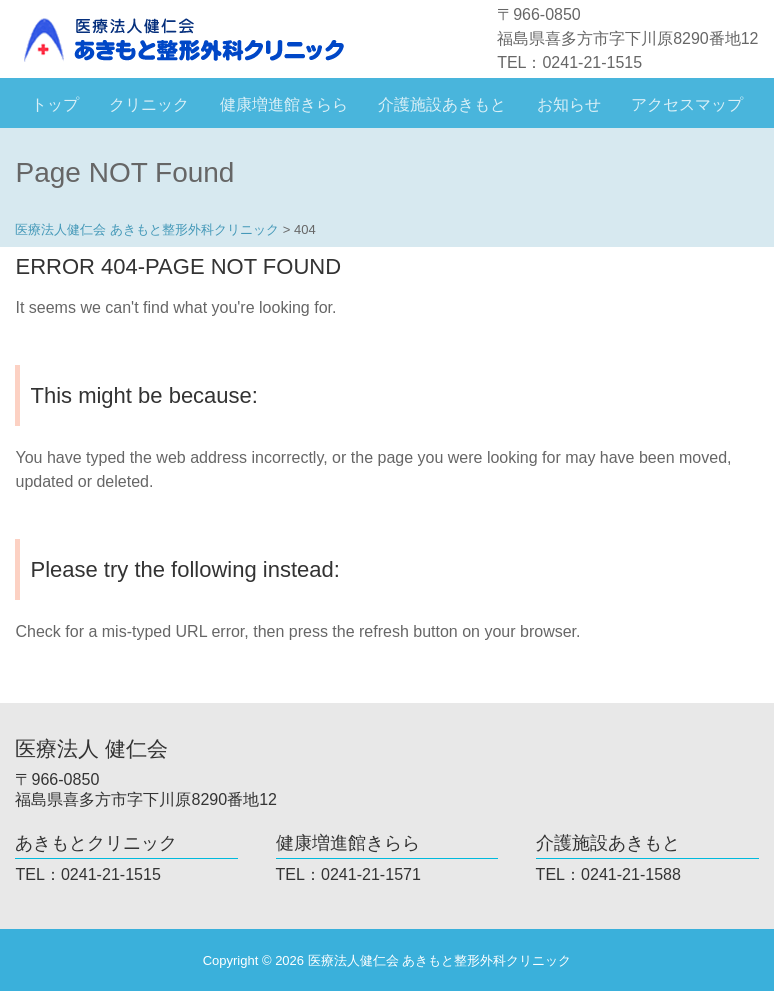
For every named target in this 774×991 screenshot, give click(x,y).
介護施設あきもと (442, 104)
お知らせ (569, 104)
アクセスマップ (687, 104)
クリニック (149, 104)
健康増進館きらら (284, 104)
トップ (55, 104)
